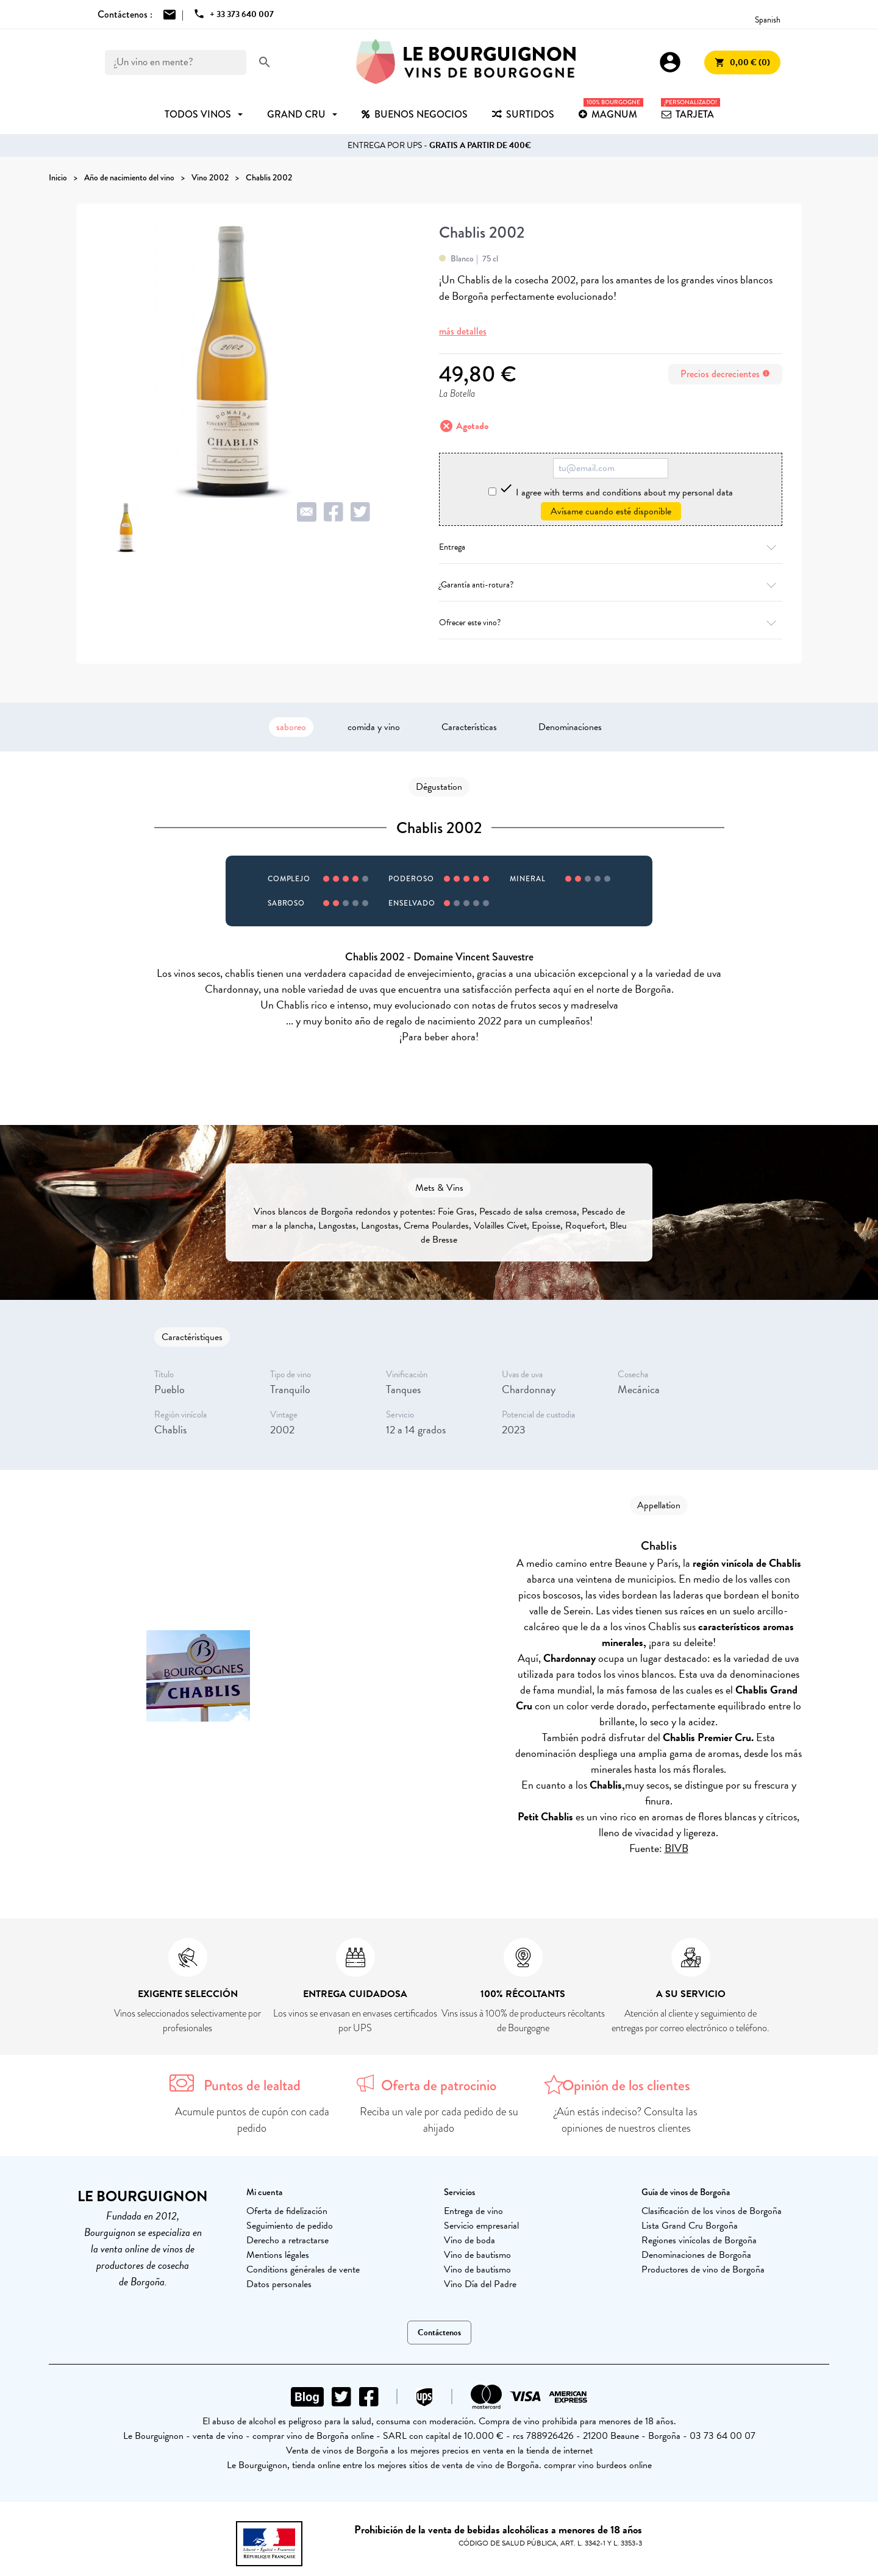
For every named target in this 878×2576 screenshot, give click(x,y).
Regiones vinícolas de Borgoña (699, 2240)
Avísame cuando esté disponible (611, 511)
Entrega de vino (473, 2211)
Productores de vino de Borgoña (703, 2269)
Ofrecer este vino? (610, 622)
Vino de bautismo (477, 2255)
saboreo (291, 727)
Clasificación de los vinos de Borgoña (711, 2211)
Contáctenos (439, 2332)
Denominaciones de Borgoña (696, 2255)
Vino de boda (469, 2240)
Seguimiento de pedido (289, 2225)
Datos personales (279, 2284)
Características (469, 727)
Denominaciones (570, 727)
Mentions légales (277, 2255)
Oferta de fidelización (286, 2211)
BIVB (676, 1848)
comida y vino (374, 727)
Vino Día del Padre (480, 2284)
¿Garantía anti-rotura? (610, 584)
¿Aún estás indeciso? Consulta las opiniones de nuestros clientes (626, 2120)
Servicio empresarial (481, 2225)
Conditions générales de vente (303, 2269)
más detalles (463, 331)
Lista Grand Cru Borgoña (689, 2225)
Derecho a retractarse (287, 2240)
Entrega (610, 547)
